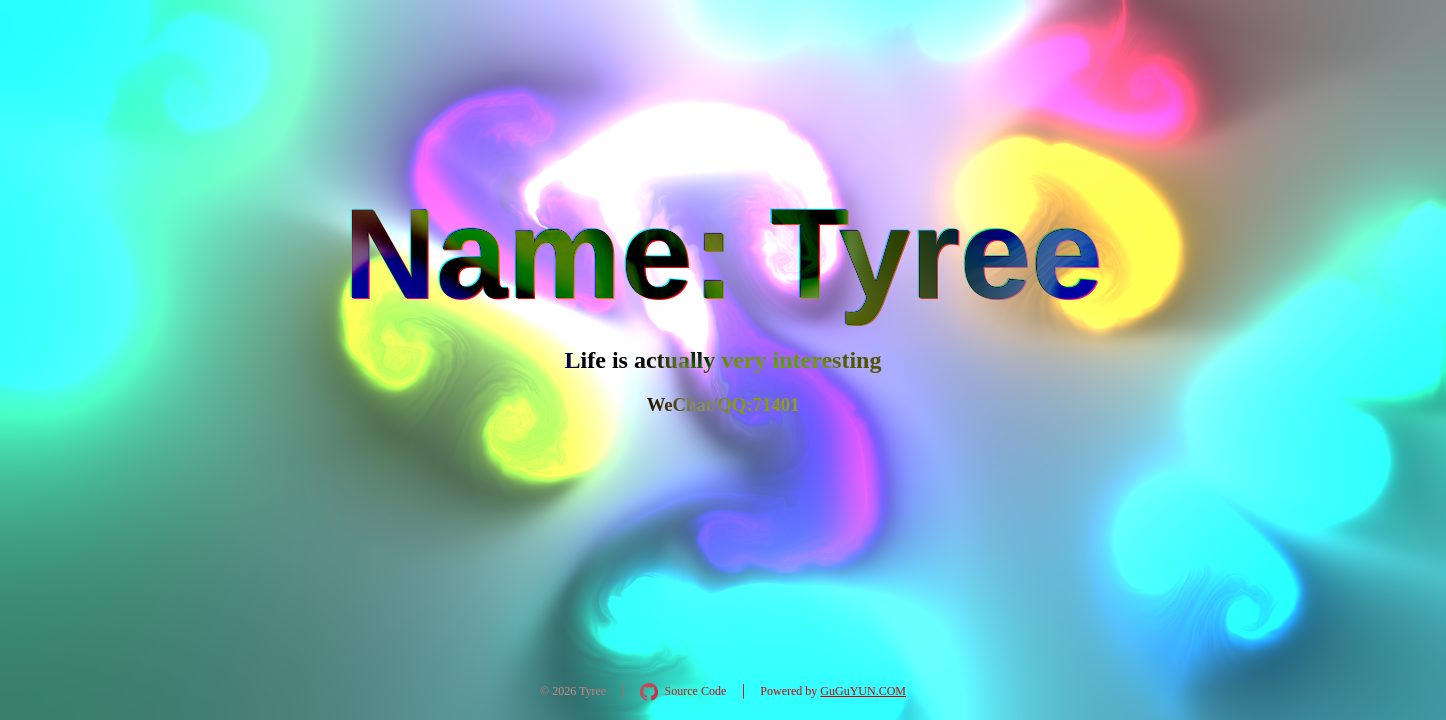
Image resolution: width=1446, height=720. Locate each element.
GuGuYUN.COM (863, 691)
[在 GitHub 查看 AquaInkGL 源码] (683, 692)
